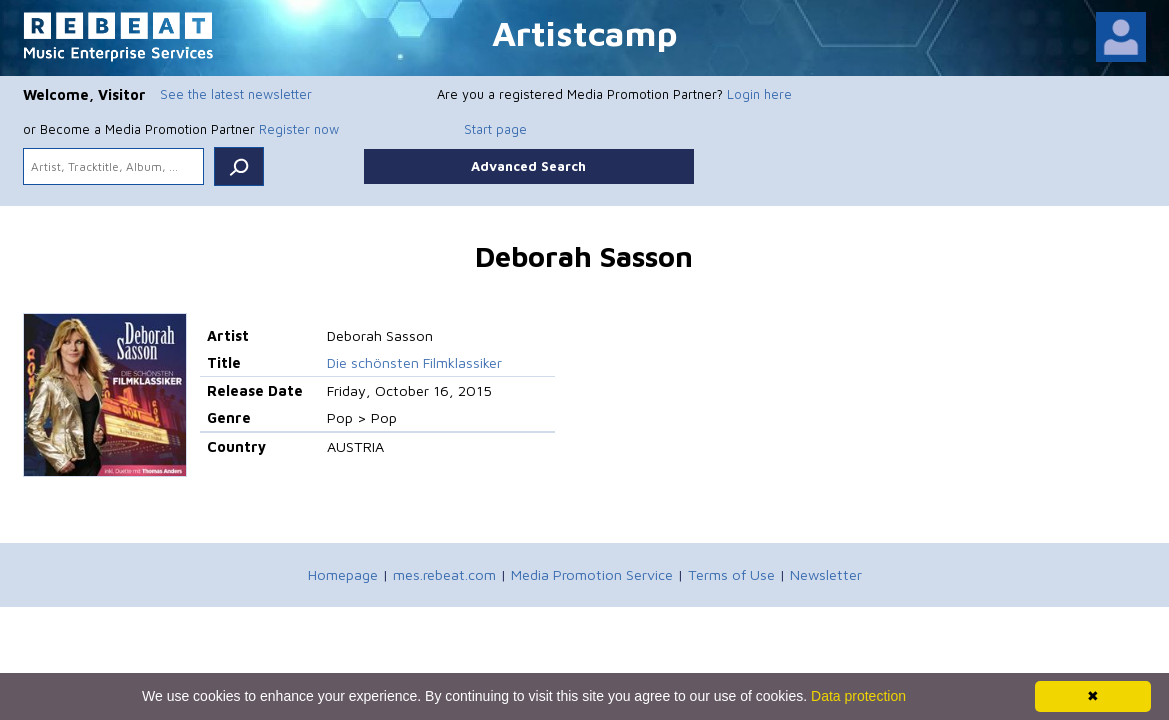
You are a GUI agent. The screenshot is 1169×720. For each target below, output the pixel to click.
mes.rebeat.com (444, 574)
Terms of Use (731, 574)
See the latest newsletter (236, 94)
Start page (495, 129)
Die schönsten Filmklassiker (414, 362)
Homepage (343, 574)
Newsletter (826, 574)
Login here (759, 94)
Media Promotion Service (592, 574)
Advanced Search (528, 166)
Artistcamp (585, 32)
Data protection (858, 696)
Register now (299, 129)
